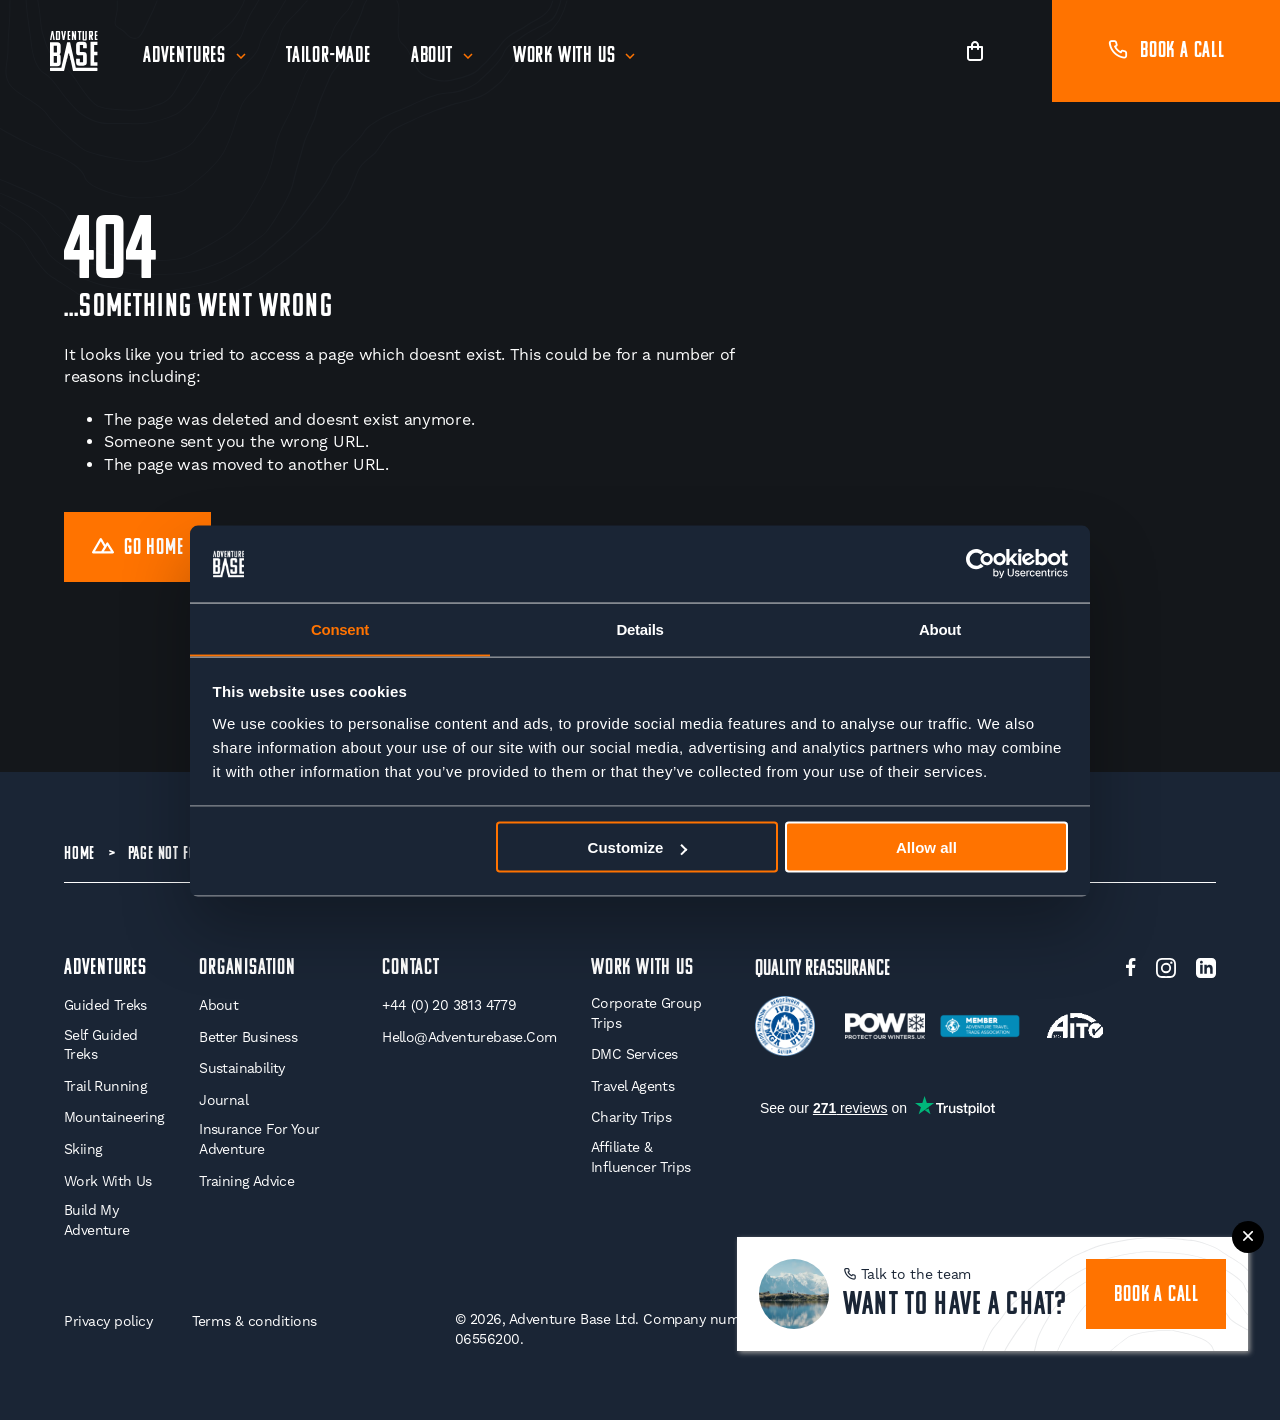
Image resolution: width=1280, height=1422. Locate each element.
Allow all (926, 847)
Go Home (138, 548)
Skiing (83, 1151)
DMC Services (634, 1056)
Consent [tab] (340, 628)
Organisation (247, 969)
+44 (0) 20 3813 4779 (449, 1007)
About (432, 56)
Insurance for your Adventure (259, 1142)
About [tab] (940, 628)
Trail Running (105, 1088)
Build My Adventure (97, 1222)
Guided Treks (105, 1007)
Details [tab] (639, 628)
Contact (411, 969)
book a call (1156, 1295)
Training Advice (246, 1183)
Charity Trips (631, 1120)
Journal (223, 1102)
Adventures (184, 56)
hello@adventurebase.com (469, 1039)
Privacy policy (108, 1323)
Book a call (1166, 51)
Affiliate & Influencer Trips (640, 1159)
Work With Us (564, 56)
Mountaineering (114, 1120)
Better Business (248, 1039)
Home (79, 854)
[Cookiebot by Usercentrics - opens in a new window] (980, 564)
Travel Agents (632, 1088)
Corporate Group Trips (646, 1015)
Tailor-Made (328, 56)
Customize (638, 847)
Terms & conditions (254, 1323)
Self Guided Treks (100, 1047)
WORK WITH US (642, 969)
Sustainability (242, 1070)
